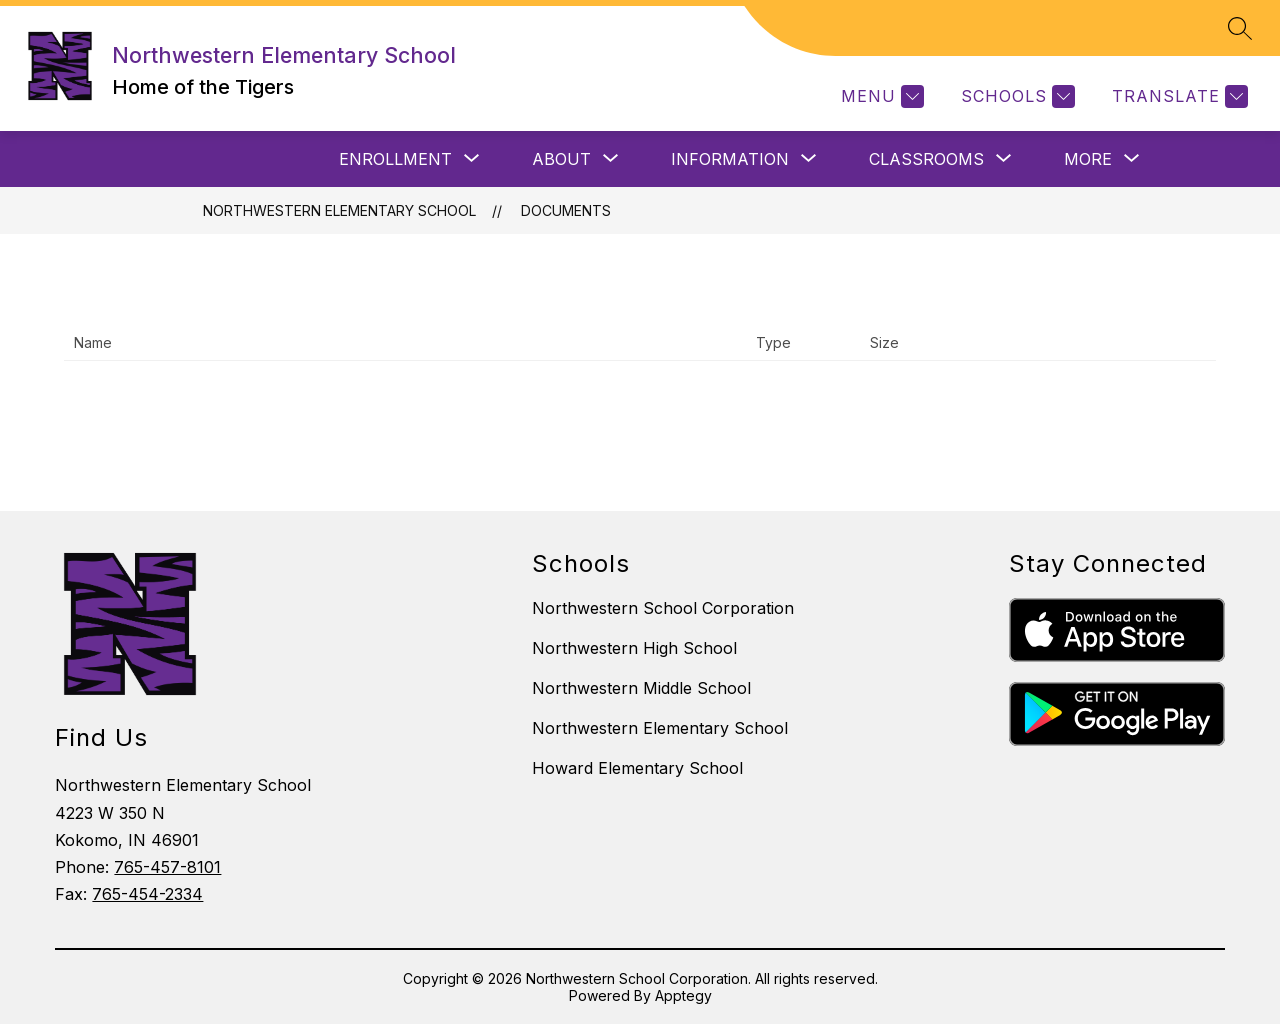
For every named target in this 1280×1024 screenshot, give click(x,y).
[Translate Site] (1177, 96)
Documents (566, 210)
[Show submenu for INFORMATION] (730, 159)
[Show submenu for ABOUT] (561, 159)
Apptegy (683, 995)
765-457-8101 (167, 867)
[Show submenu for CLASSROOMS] (926, 159)
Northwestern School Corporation (663, 608)
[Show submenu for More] (1088, 159)
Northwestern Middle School (641, 688)
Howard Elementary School (637, 768)
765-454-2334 (147, 894)
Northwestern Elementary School (339, 210)
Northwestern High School (634, 648)
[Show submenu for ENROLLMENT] (395, 159)
